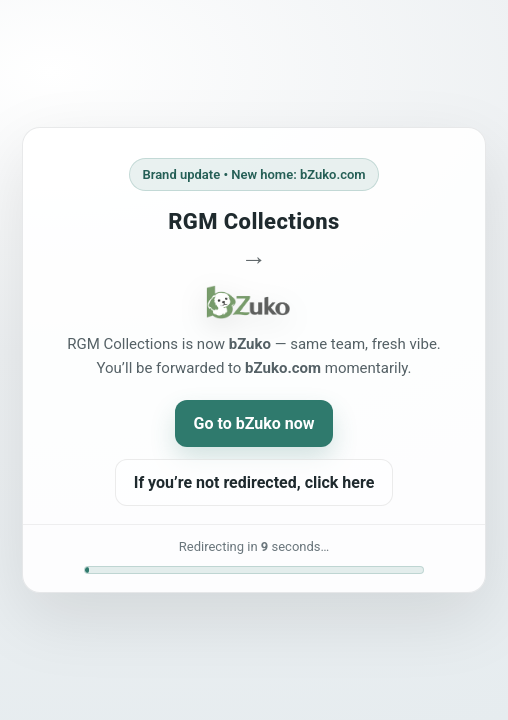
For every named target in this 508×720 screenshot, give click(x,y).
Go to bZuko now (254, 423)
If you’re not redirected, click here (254, 482)
